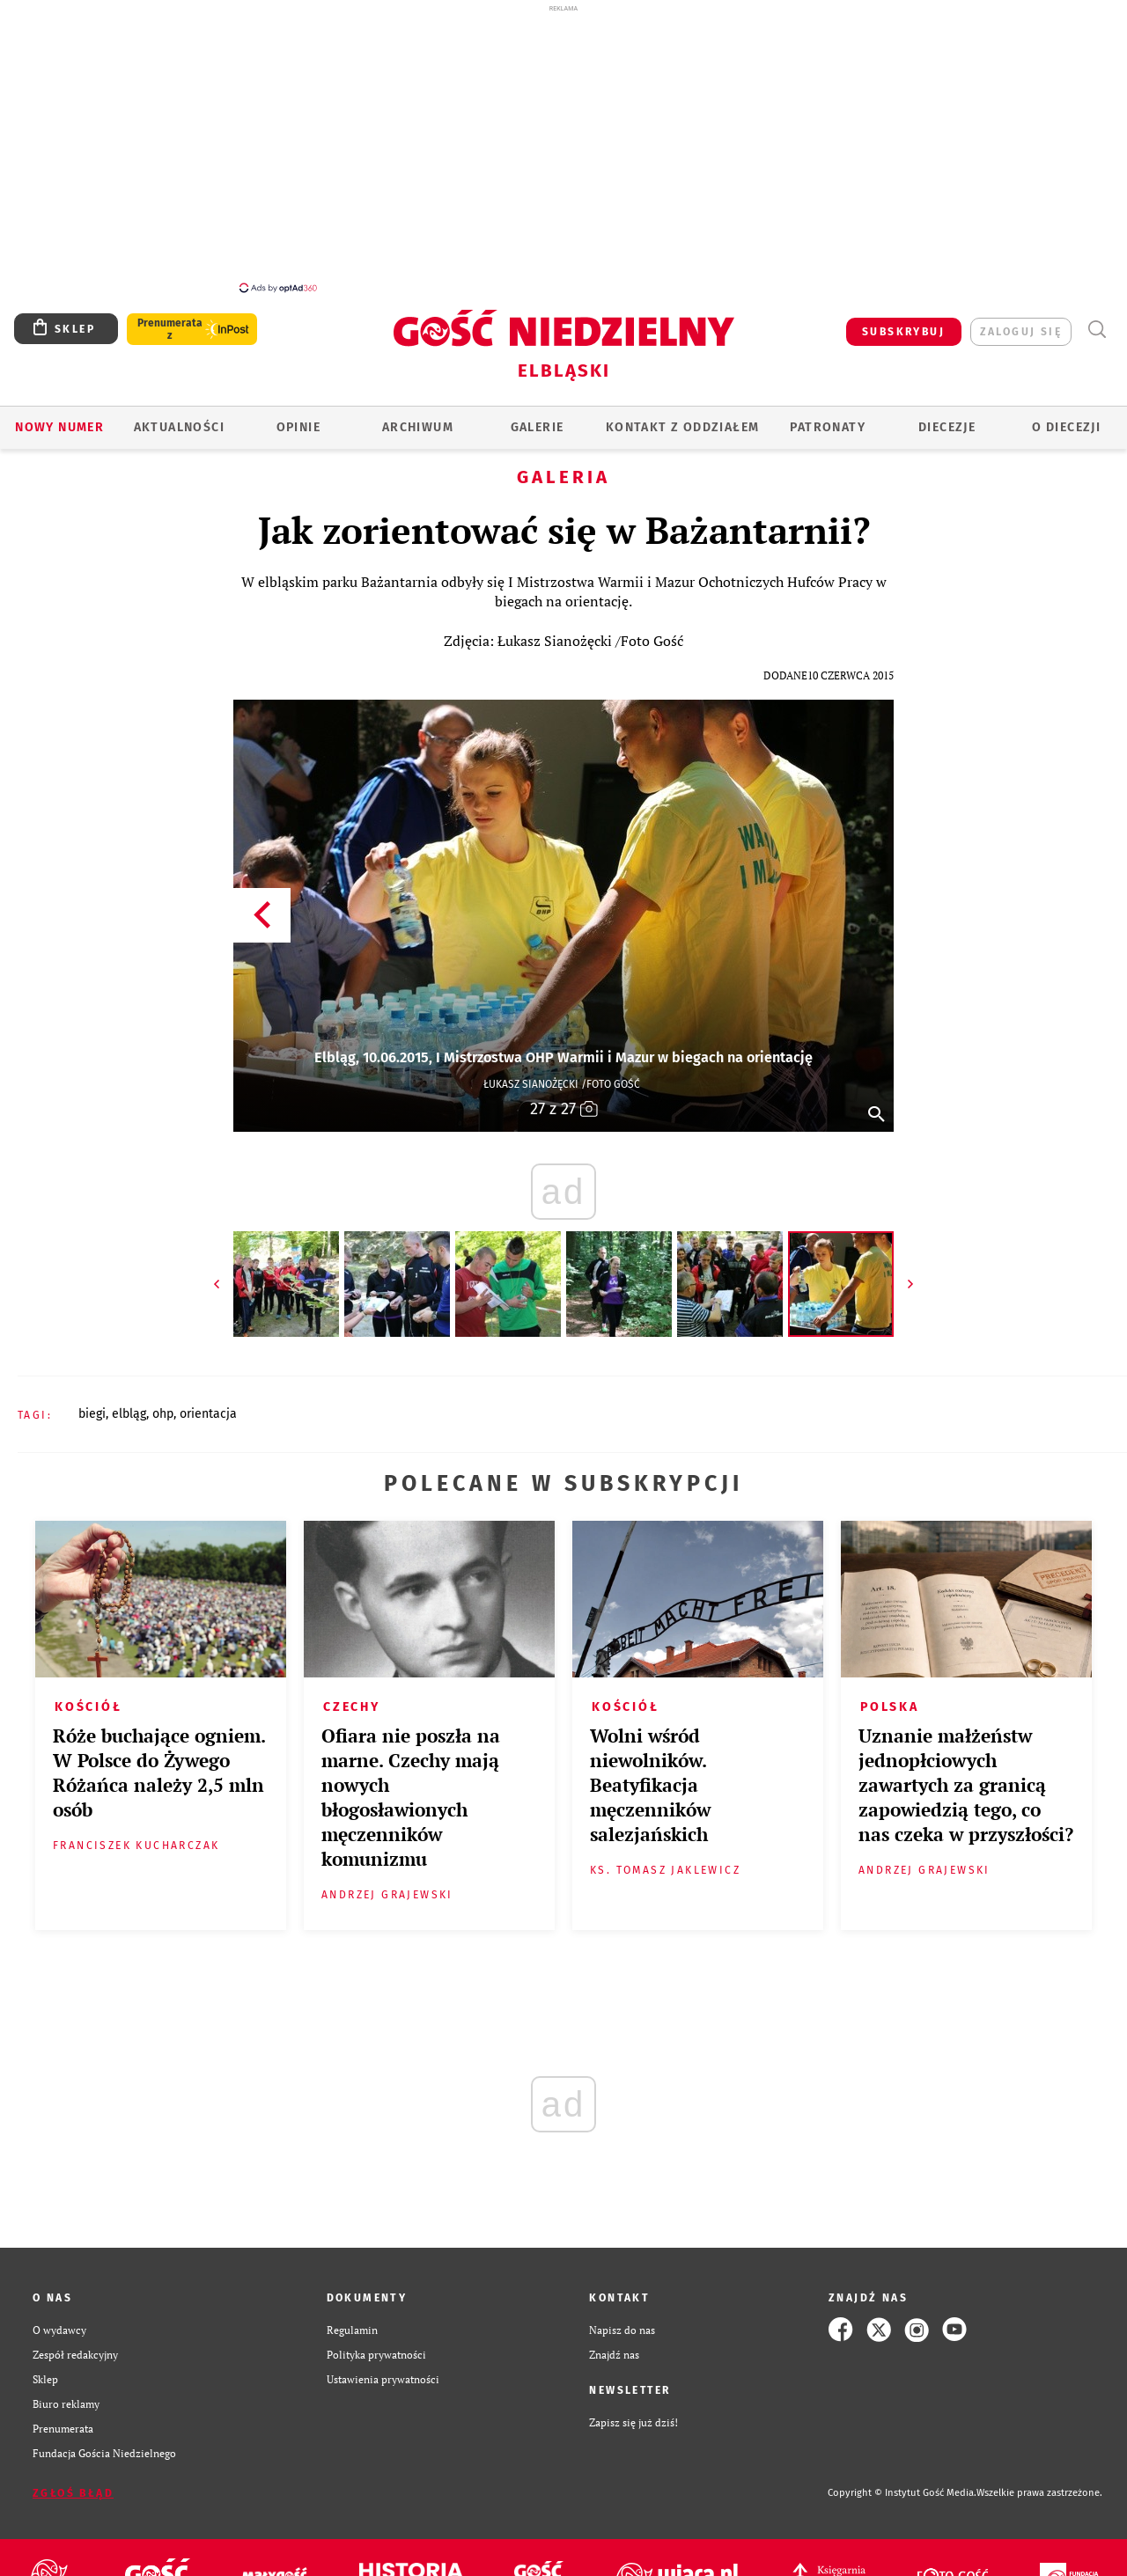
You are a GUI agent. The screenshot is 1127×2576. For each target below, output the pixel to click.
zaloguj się (1021, 332)
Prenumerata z (170, 329)
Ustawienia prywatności (383, 2379)
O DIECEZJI (1066, 427)
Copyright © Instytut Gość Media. (902, 2493)
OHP (162, 1413)
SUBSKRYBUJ (903, 332)
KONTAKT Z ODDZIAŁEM (683, 427)
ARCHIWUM (417, 427)
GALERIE (537, 427)
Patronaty (828, 427)
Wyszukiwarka (1096, 329)
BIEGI (92, 1413)
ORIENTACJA (208, 1413)
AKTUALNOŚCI (179, 427)
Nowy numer (59, 427)
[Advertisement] (563, 147)
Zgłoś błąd (73, 2493)
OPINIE (298, 427)
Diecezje (947, 427)
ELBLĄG (129, 1413)
